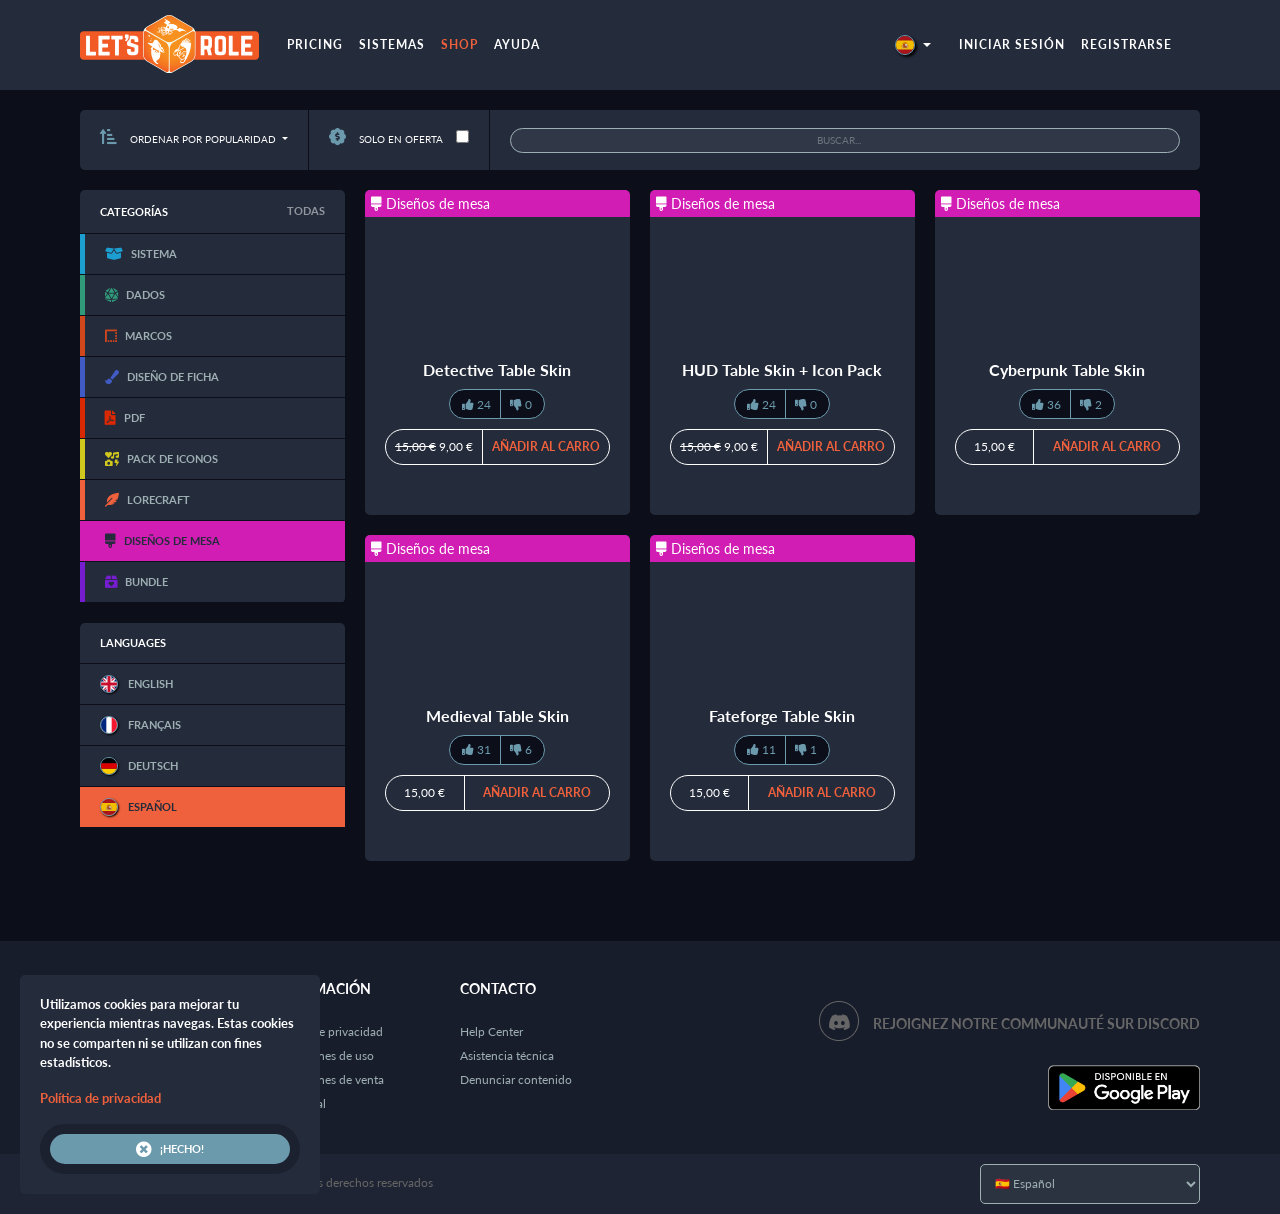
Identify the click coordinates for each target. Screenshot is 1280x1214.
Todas (306, 210)
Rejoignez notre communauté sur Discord (1036, 1023)
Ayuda (517, 44)
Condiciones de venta (327, 1079)
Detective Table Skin (497, 369)
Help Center (491, 1031)
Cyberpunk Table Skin (1067, 369)
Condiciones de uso (322, 1055)
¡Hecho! (170, 1149)
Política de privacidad (326, 1031)
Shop (459, 44)
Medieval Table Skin (497, 715)
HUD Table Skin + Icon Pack (782, 369)
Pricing (315, 44)
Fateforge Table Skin (782, 715)
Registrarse (1126, 44)
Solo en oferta (386, 139)
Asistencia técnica (507, 1055)
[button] (913, 44)
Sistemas (392, 44)
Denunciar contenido (516, 1079)
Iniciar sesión (1012, 44)
